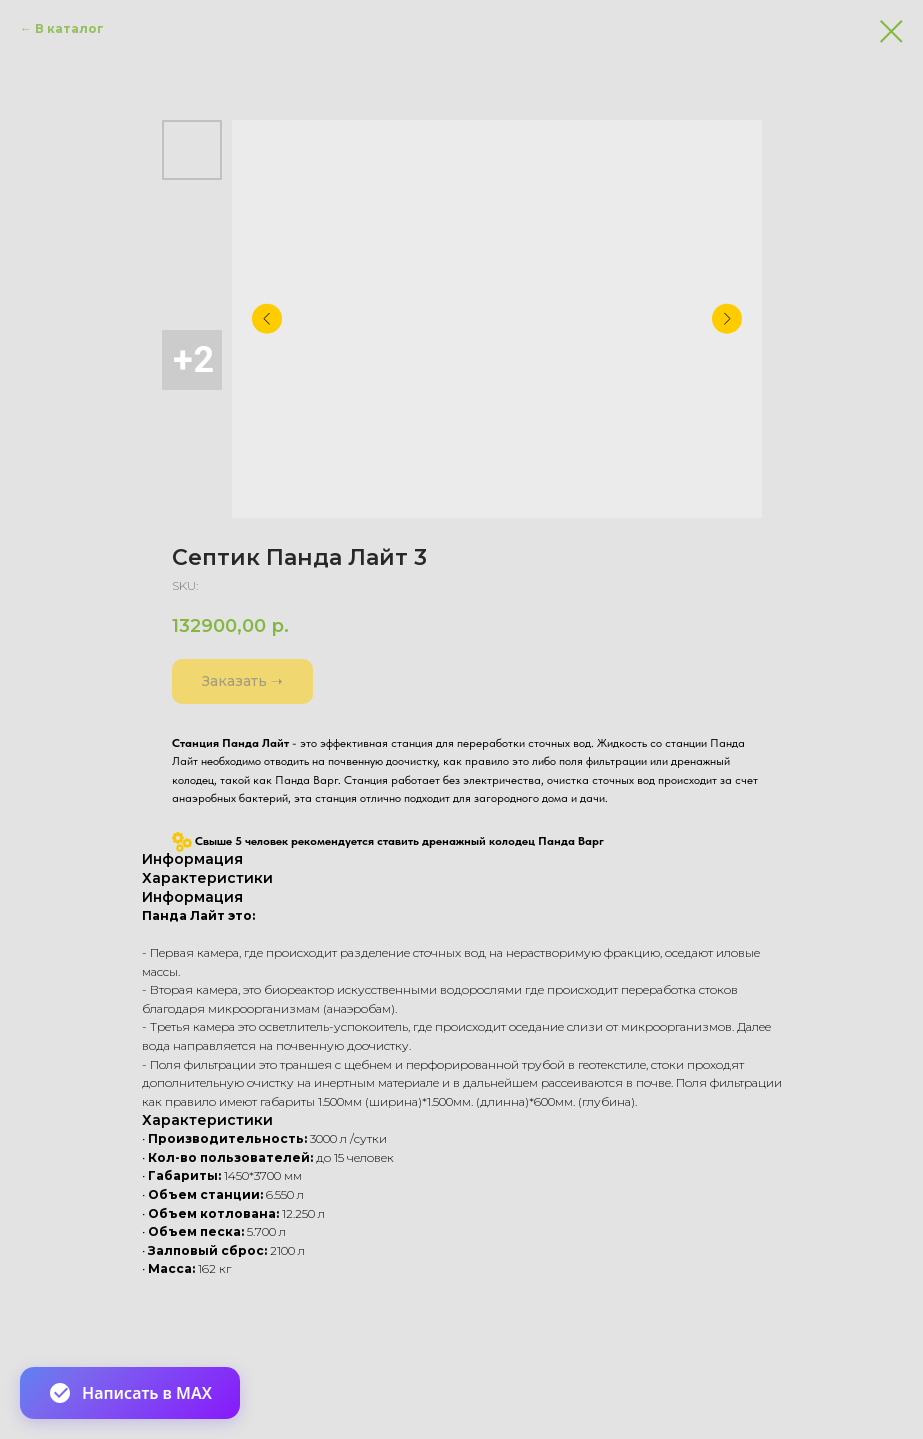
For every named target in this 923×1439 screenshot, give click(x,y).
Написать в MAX (130, 1393)
